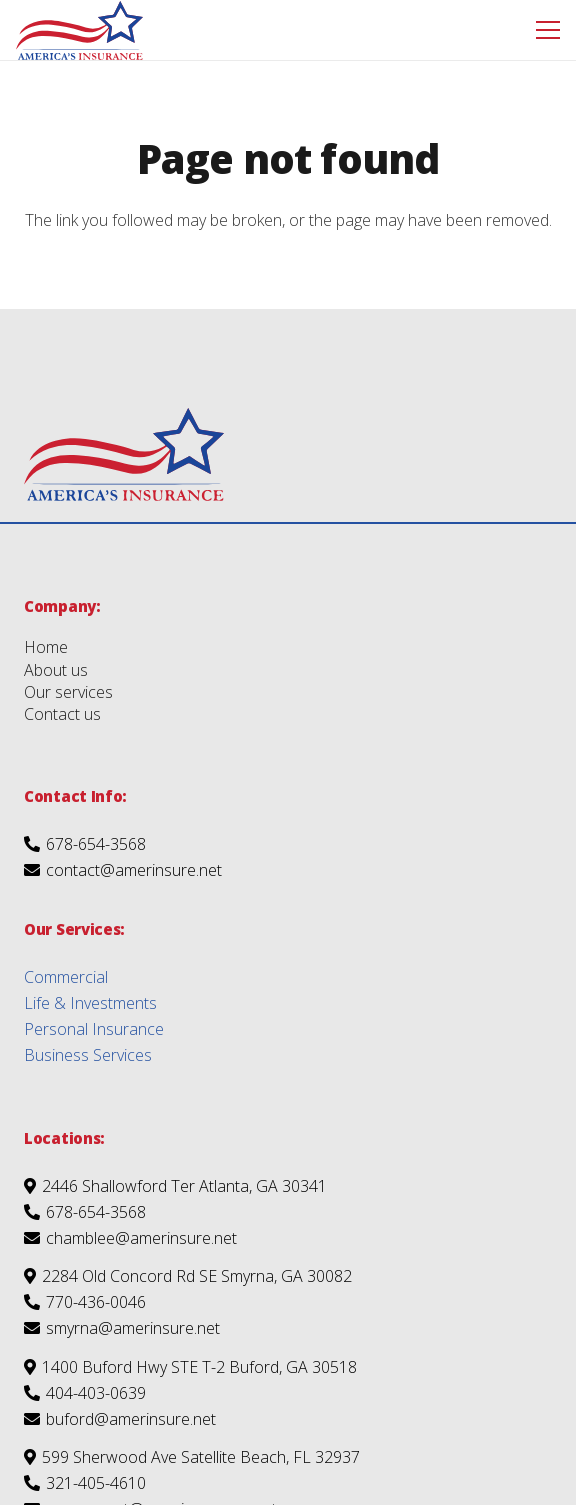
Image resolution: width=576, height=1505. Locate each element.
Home (46, 647)
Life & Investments (90, 1003)
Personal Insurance (94, 1029)
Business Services (88, 1055)
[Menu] (548, 30)
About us (56, 670)
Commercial (66, 977)
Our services (68, 692)
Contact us (62, 714)
